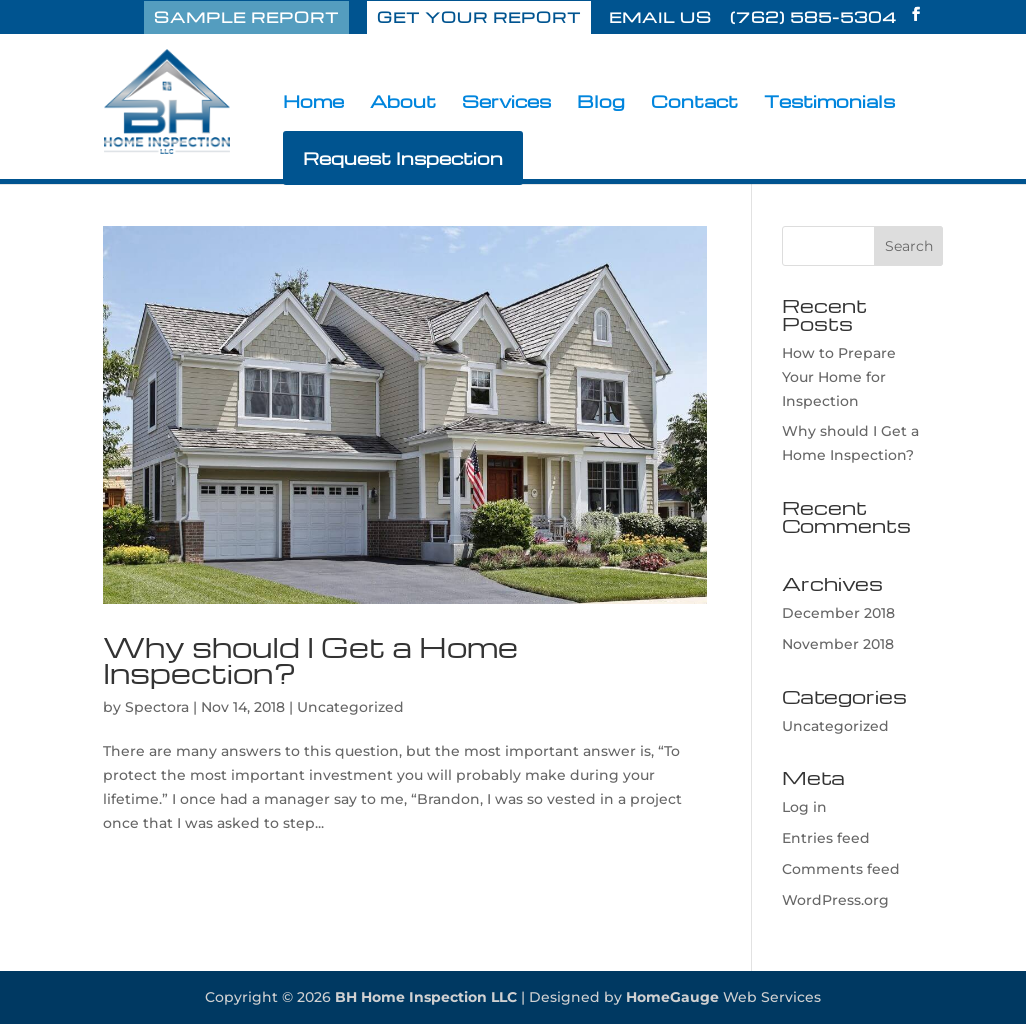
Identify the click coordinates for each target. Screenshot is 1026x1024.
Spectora (157, 707)
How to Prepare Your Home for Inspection (839, 377)
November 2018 (838, 644)
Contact (694, 103)
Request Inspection (403, 157)
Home (313, 103)
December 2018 (838, 613)
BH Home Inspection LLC (426, 997)
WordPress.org (835, 900)
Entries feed (826, 838)
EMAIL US (660, 19)
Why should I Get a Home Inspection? (310, 659)
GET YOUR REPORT (479, 17)
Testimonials (829, 103)
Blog (601, 103)
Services (506, 103)
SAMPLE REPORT (246, 17)
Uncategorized (350, 707)
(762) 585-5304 (813, 19)
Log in (804, 807)
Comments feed (841, 869)
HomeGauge (672, 997)
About (403, 103)
